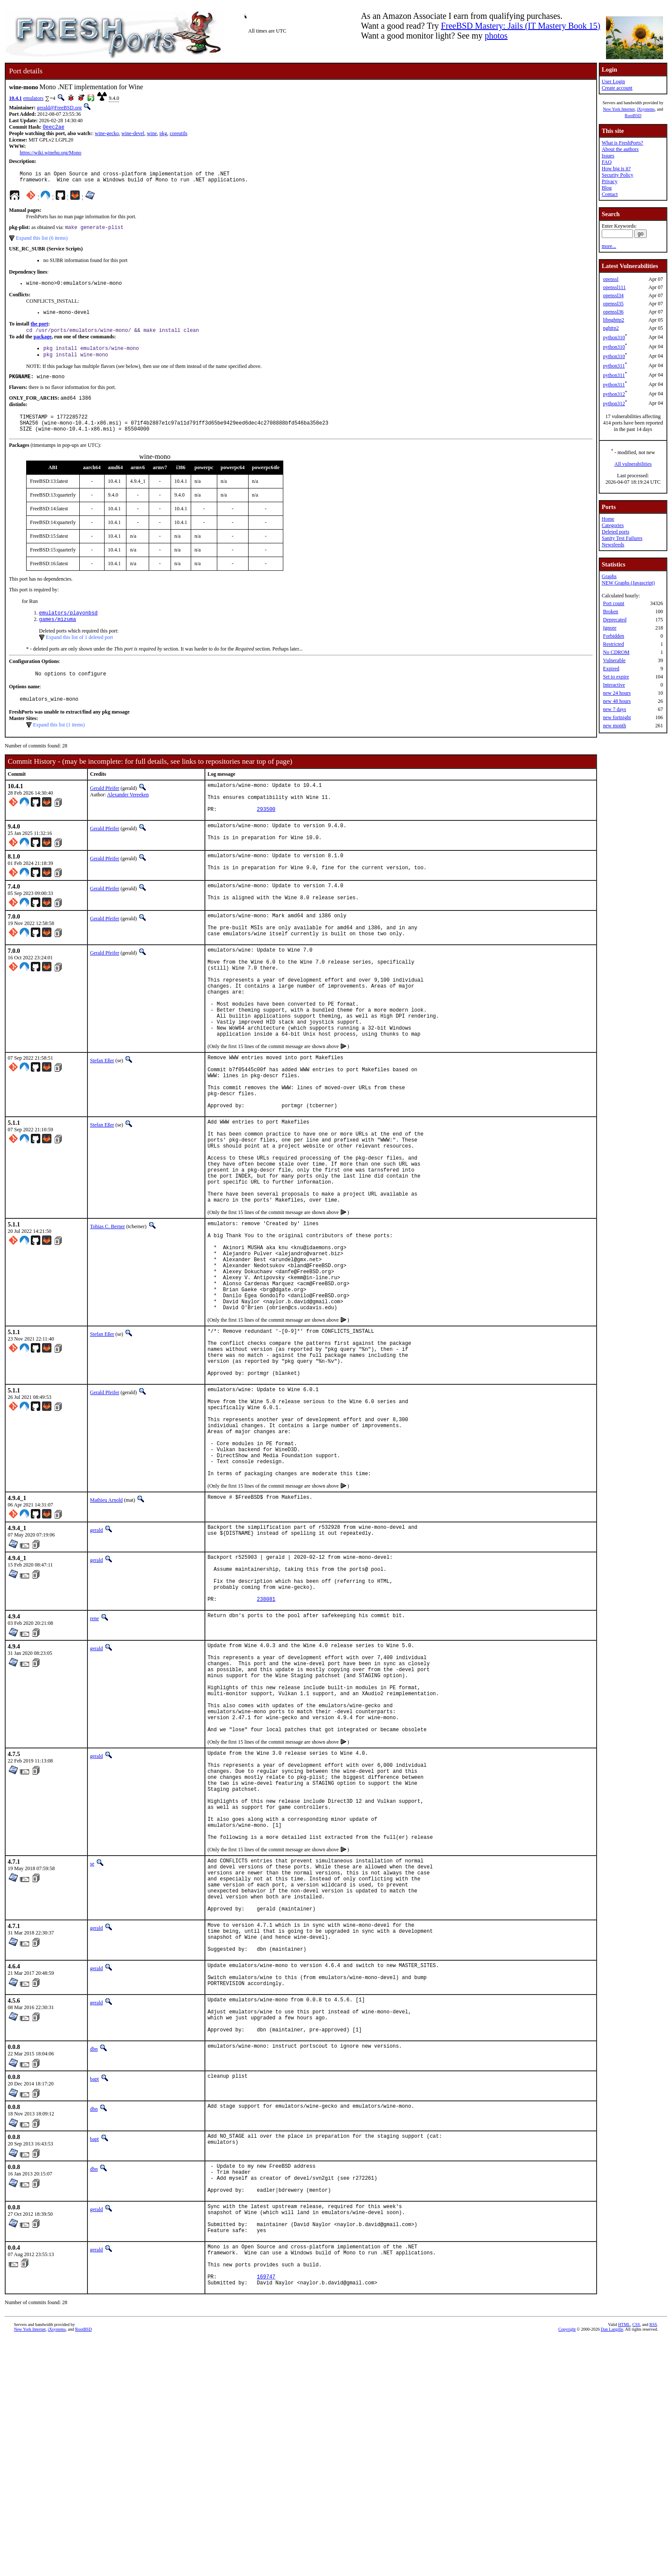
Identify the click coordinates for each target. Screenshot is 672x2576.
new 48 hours (617, 701)
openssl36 (613, 312)
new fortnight (617, 717)
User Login (613, 81)
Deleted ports (615, 532)
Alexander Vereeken (128, 814)
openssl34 (613, 295)
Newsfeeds (613, 545)
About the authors (620, 149)
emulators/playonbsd (68, 629)
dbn (94, 2264)
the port (39, 331)
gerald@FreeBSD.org (59, 108)
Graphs (609, 576)
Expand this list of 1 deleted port (79, 654)
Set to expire (616, 677)
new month (614, 726)
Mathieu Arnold (106, 1636)
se (92, 2048)
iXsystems (646, 109)
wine (152, 134)
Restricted (613, 644)
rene (94, 1764)
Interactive (614, 685)
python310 (614, 337)
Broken (610, 612)
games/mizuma (57, 636)
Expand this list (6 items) (42, 242)
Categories (613, 525)
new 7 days (614, 709)
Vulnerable (614, 660)
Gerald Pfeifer (104, 808)
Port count (613, 603)
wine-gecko (107, 134)
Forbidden (613, 636)
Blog (607, 188)
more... (609, 246)
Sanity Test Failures (622, 538)
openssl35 (613, 304)
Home (608, 519)
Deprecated (615, 620)
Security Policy (617, 175)
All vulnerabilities (633, 464)
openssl (610, 279)
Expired (611, 669)
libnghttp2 (613, 320)
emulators (33, 98)
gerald (96, 1666)
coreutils (178, 134)
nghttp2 (611, 328)
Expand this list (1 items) (59, 744)
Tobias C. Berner (107, 1313)
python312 (614, 394)
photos (496, 35)
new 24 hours (617, 693)
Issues (608, 156)
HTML (624, 2561)
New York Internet (619, 109)
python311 (614, 366)
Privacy (610, 181)
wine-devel (132, 134)
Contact (610, 194)
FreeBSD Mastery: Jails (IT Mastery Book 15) (520, 25)
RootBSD (633, 115)
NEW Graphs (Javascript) (628, 583)
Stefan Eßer (102, 1118)
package (42, 344)
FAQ (607, 162)
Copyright (567, 2566)
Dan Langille (612, 2566)
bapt (94, 2294)
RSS (653, 2561)
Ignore (609, 628)
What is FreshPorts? (622, 143)
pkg (163, 134)
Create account (617, 88)
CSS (636, 2561)
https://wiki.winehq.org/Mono (50, 154)
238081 (266, 1744)
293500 (266, 835)
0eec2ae (53, 127)
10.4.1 (15, 98)
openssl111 (614, 287)
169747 (266, 2512)
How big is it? (616, 169)
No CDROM (616, 652)
